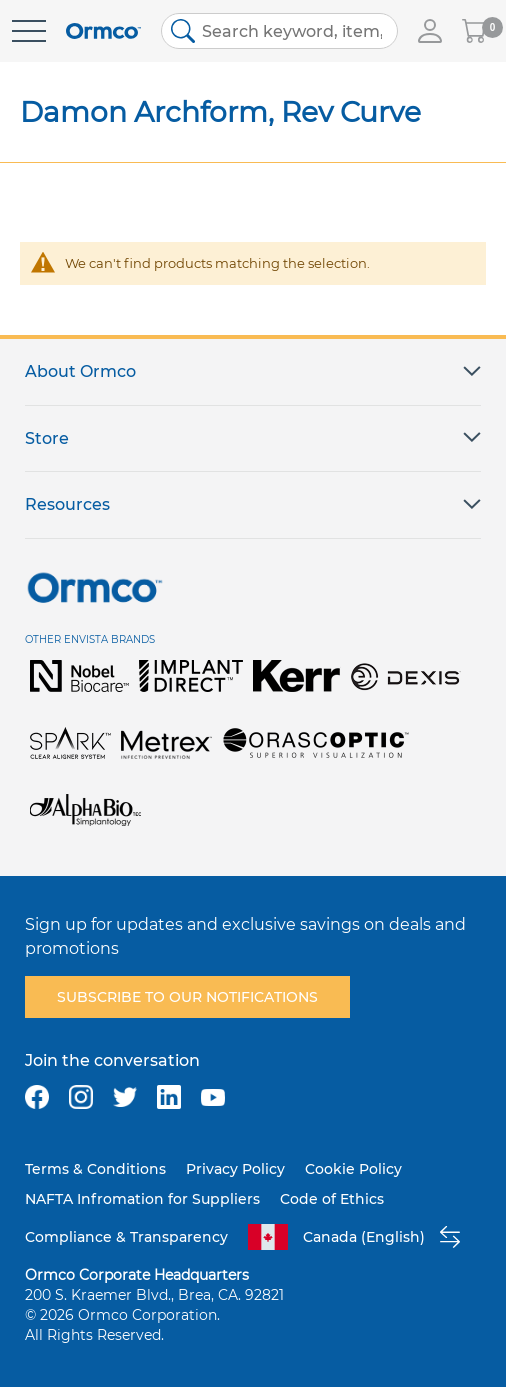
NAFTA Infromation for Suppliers (142, 1199)
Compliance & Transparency (126, 1237)
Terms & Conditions (95, 1169)
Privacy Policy (235, 1169)
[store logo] (103, 31)
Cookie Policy (353, 1169)
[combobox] (279, 31)
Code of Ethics (332, 1199)
